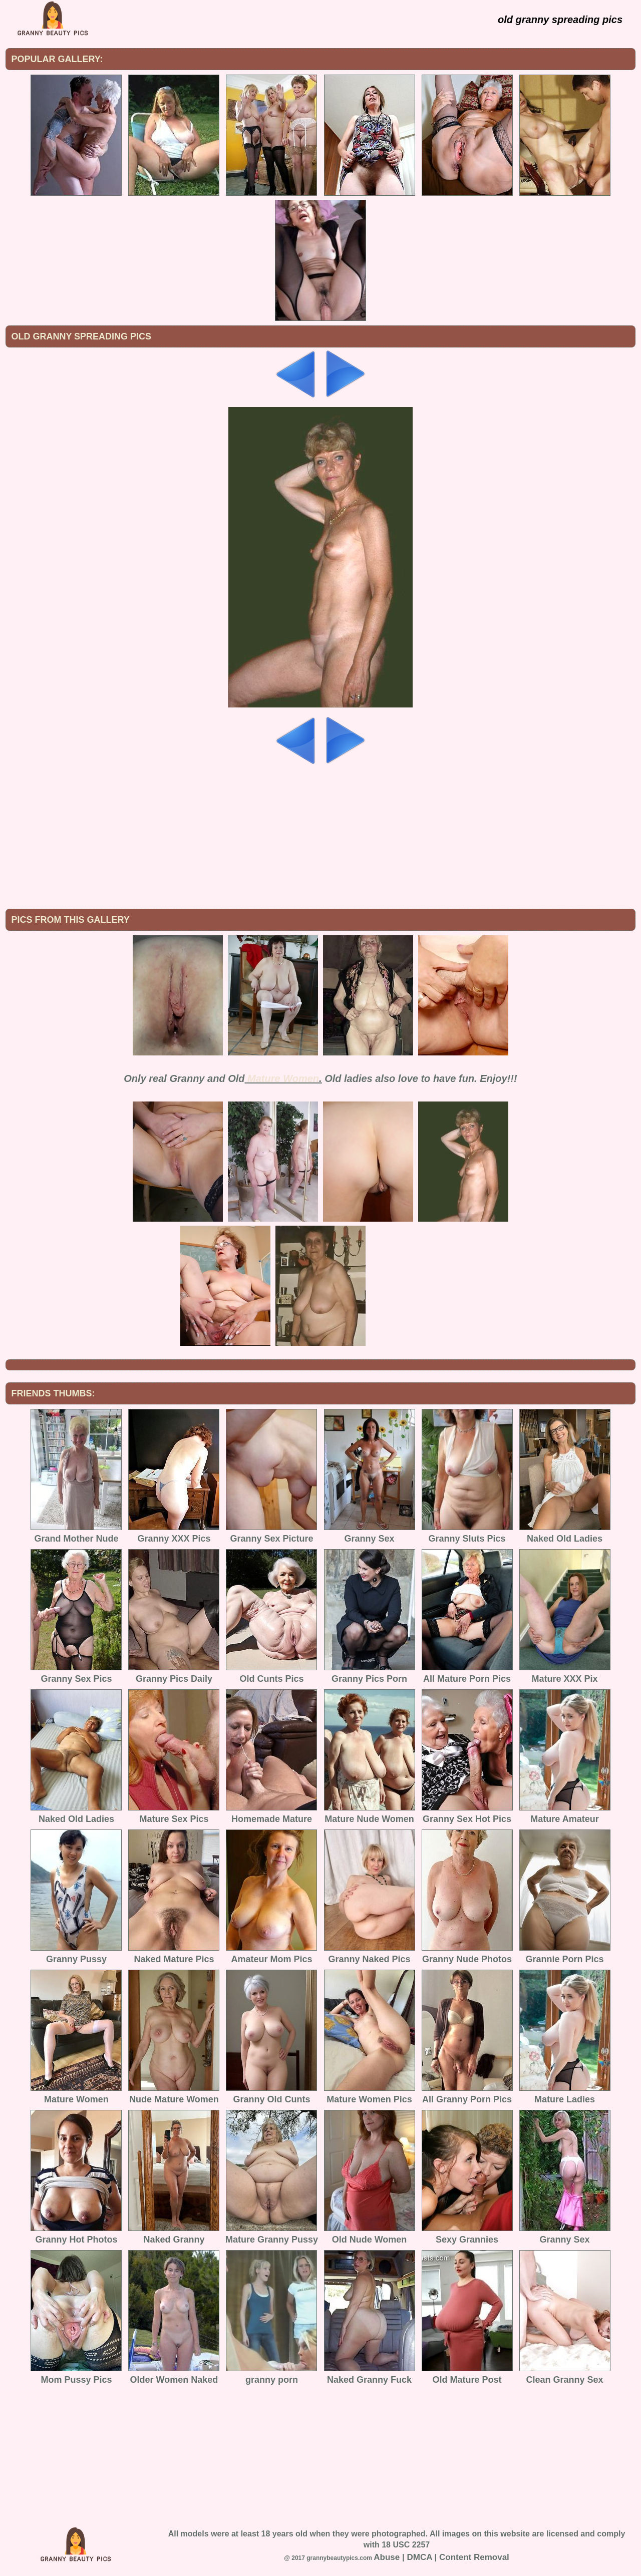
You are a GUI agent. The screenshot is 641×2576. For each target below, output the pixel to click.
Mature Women (283, 1078)
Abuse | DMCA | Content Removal (441, 2557)
